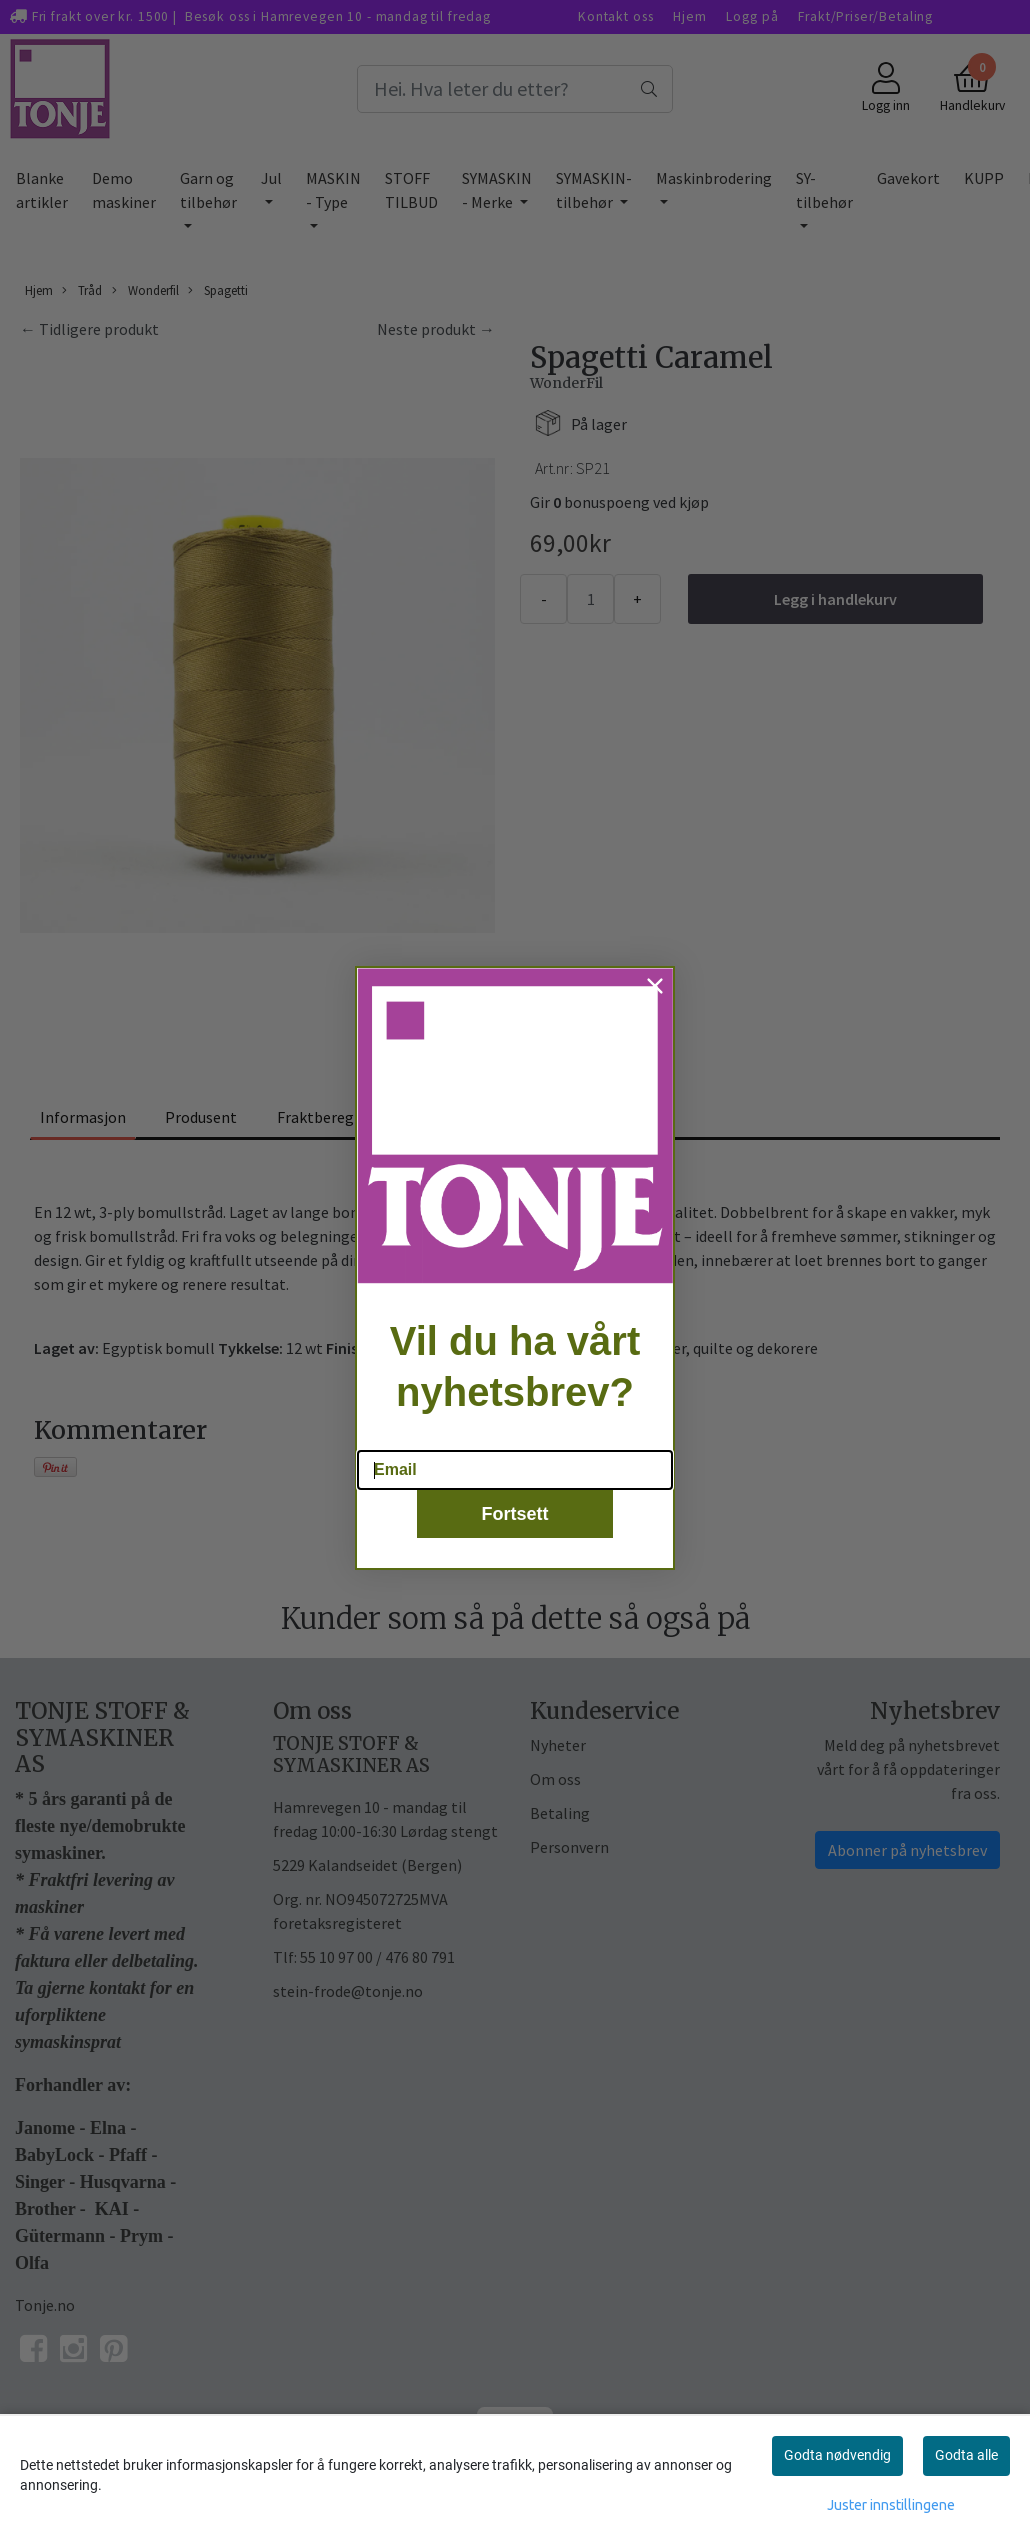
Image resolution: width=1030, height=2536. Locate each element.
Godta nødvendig (837, 2455)
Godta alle (966, 2455)
